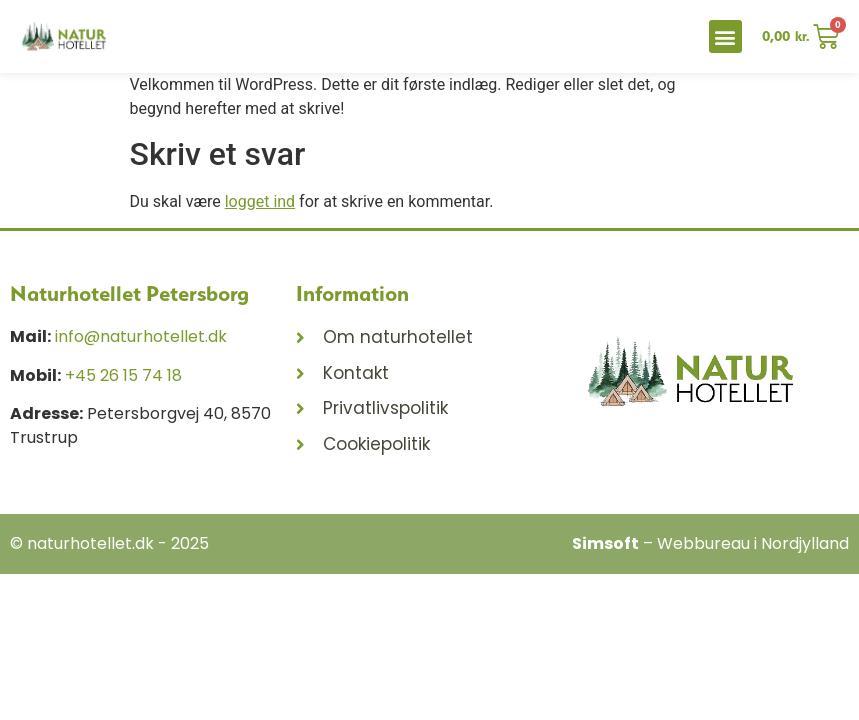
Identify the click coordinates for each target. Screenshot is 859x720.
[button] (725, 36)
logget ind (260, 201)
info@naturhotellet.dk (141, 336)
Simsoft (605, 543)
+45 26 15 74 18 (123, 375)
